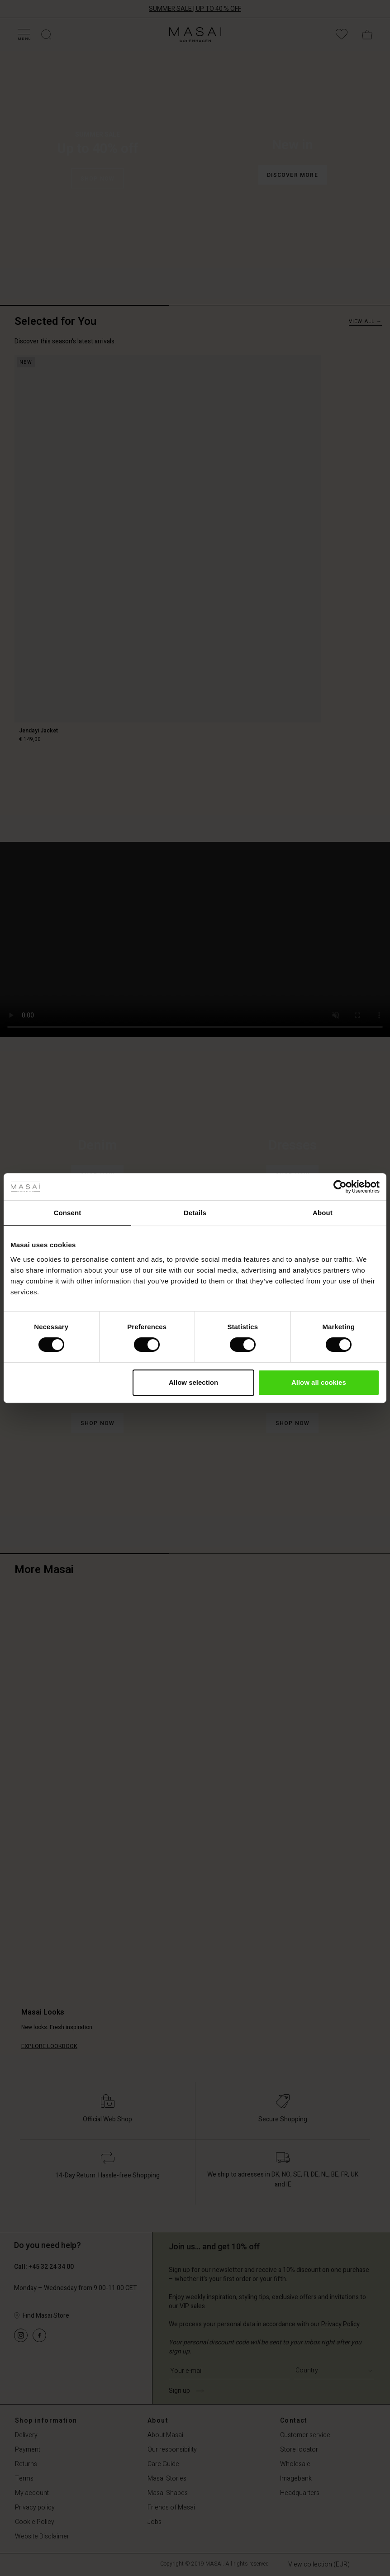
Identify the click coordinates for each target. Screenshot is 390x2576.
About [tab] (323, 1213)
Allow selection (193, 1382)
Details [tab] (195, 1213)
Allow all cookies (318, 1382)
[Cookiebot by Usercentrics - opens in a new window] (340, 1186)
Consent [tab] (67, 1213)
